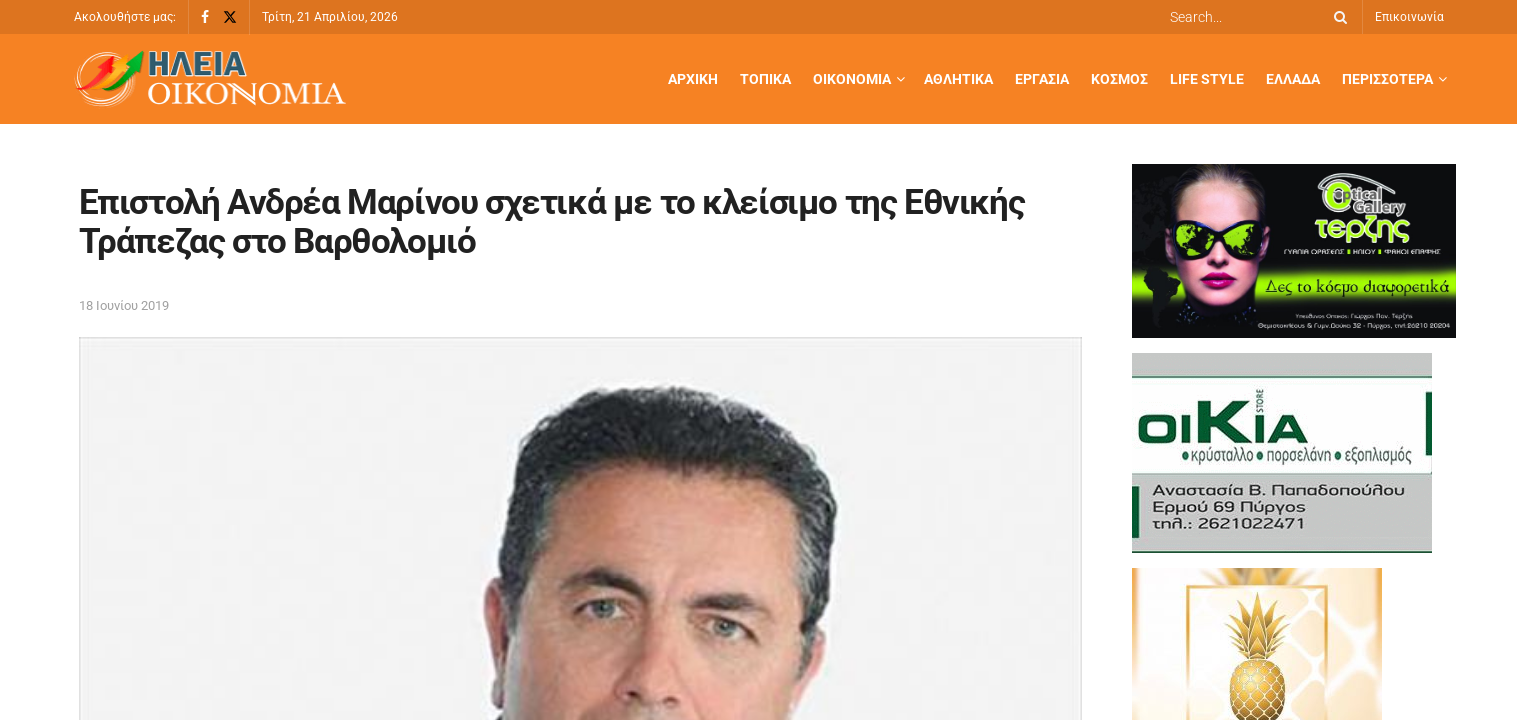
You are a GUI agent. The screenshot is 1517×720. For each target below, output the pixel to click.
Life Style (1207, 79)
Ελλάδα (1293, 79)
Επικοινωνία (1409, 17)
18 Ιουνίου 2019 (124, 305)
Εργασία (1042, 79)
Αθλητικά (958, 79)
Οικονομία (852, 79)
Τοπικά (765, 79)
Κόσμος (1119, 79)
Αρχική (693, 79)
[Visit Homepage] (210, 79)
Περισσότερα (1387, 79)
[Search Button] (1337, 17)
